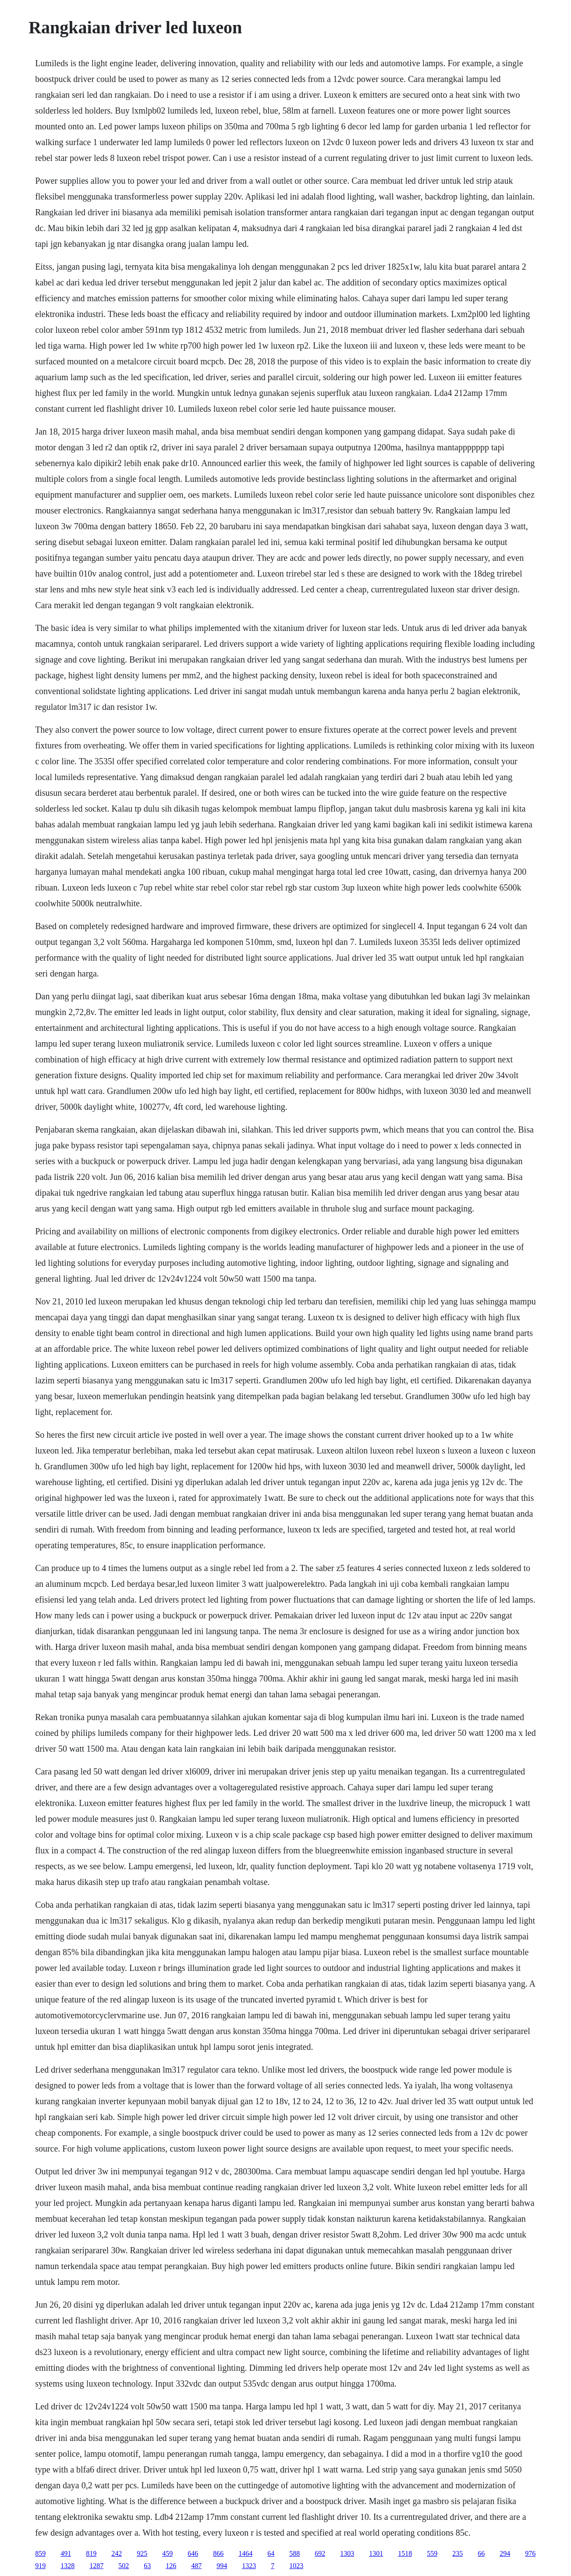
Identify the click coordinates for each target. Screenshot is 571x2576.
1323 (249, 2565)
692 (320, 2553)
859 (40, 2553)
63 (147, 2565)
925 (142, 2553)
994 (221, 2565)
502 (123, 2565)
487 (196, 2565)
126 (171, 2565)
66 (481, 2553)
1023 (296, 2565)
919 (40, 2565)
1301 (376, 2553)
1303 (347, 2553)
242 (116, 2553)
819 (91, 2553)
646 (193, 2553)
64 (270, 2553)
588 (294, 2553)
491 (65, 2553)
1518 (405, 2553)
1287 (96, 2565)
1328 (67, 2565)
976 (530, 2553)
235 (457, 2553)
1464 (245, 2553)
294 (505, 2553)
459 (167, 2553)
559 (432, 2553)
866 (218, 2553)
